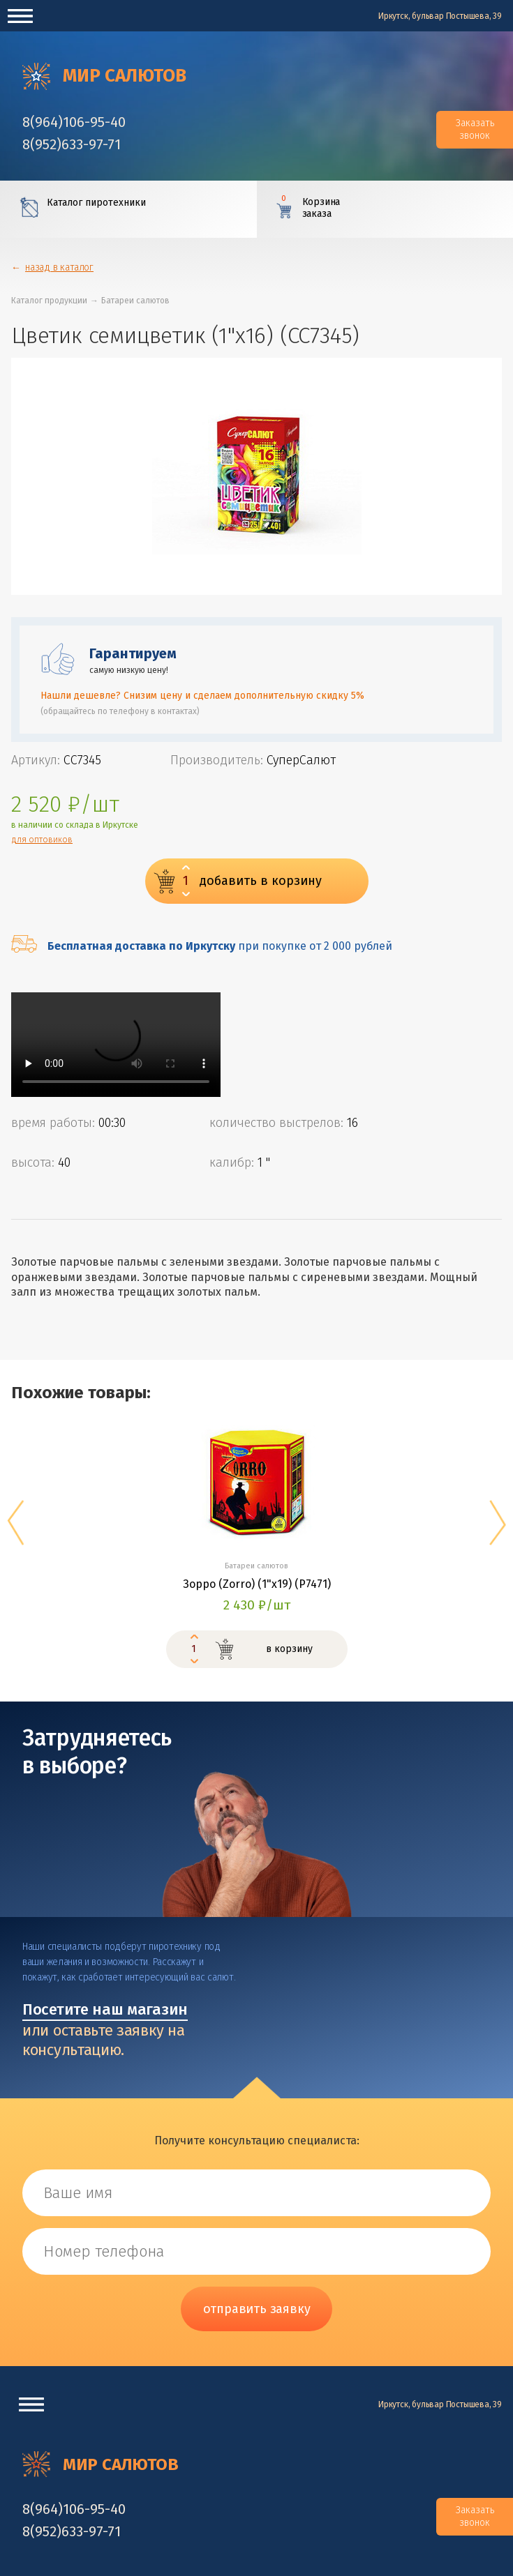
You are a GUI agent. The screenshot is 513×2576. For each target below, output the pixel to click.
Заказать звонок (475, 129)
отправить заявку (257, 2309)
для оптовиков (42, 839)
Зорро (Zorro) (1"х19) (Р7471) (257, 1584)
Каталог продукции (49, 300)
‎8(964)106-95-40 (74, 122)
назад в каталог (59, 267)
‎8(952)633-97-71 (71, 144)
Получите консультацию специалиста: (256, 2140)
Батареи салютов (135, 300)
